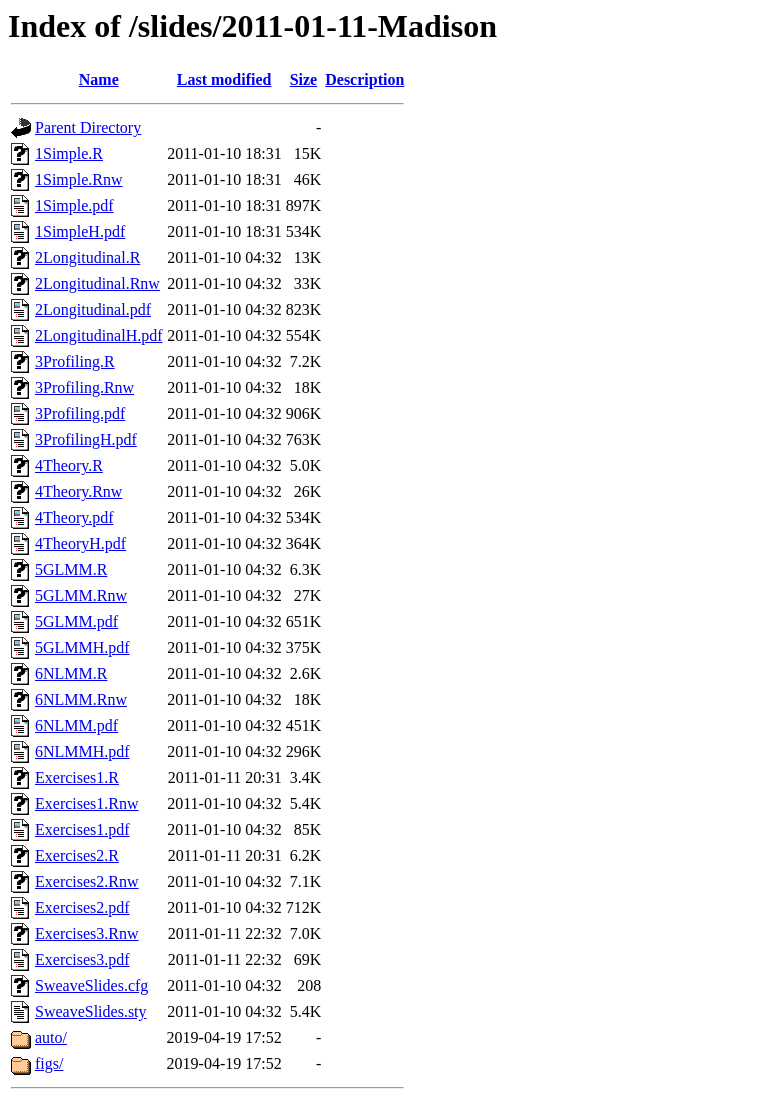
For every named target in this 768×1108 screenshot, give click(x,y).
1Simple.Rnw (79, 179)
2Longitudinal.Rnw (97, 283)
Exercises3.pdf (82, 959)
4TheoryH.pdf (80, 543)
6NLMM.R (71, 673)
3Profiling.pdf (80, 413)
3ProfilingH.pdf (86, 439)
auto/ (51, 1037)
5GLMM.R (71, 569)
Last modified (224, 79)
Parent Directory (88, 127)
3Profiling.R (75, 361)
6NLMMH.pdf (82, 751)
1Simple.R (69, 153)
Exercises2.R (77, 855)
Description (364, 79)
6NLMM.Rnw (81, 699)
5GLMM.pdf (76, 621)
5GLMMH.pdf (82, 647)
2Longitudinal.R (87, 257)
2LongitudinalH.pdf (99, 335)
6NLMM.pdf (76, 725)
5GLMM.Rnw (81, 595)
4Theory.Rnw (78, 491)
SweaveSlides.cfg (91, 985)
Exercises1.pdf (82, 829)
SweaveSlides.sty (91, 1011)
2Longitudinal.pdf (93, 309)
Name (99, 79)
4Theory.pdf (74, 517)
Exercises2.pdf (82, 907)
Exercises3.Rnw (87, 933)
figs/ (49, 1063)
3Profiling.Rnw (84, 387)
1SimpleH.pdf (80, 231)
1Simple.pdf (74, 205)
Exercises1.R (77, 777)
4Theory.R (69, 465)
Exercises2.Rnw (87, 881)
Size (304, 79)
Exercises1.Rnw (87, 803)
